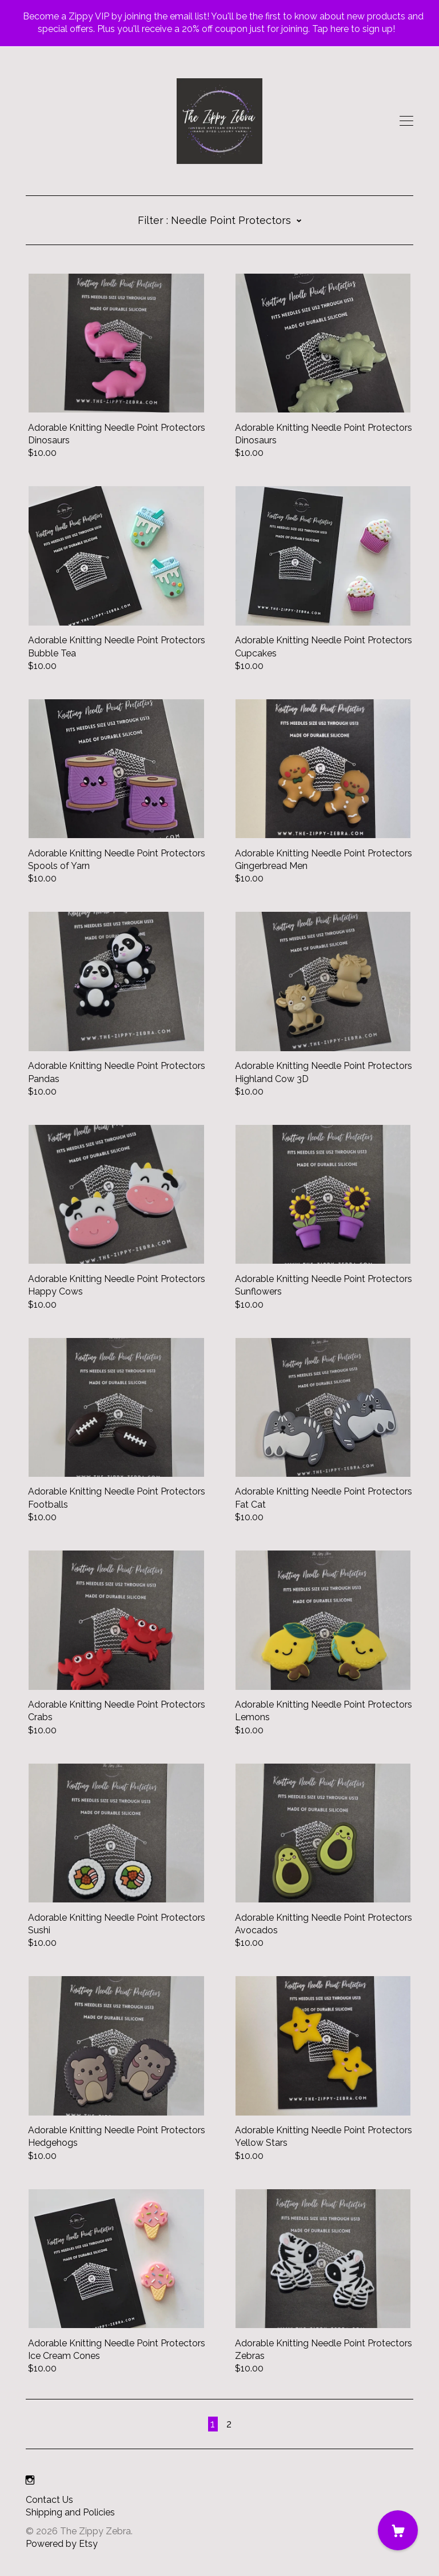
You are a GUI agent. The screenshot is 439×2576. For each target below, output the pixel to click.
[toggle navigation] (406, 121)
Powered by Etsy (62, 2543)
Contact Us (49, 2499)
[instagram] (30, 2480)
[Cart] (398, 2530)
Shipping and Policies (70, 2512)
